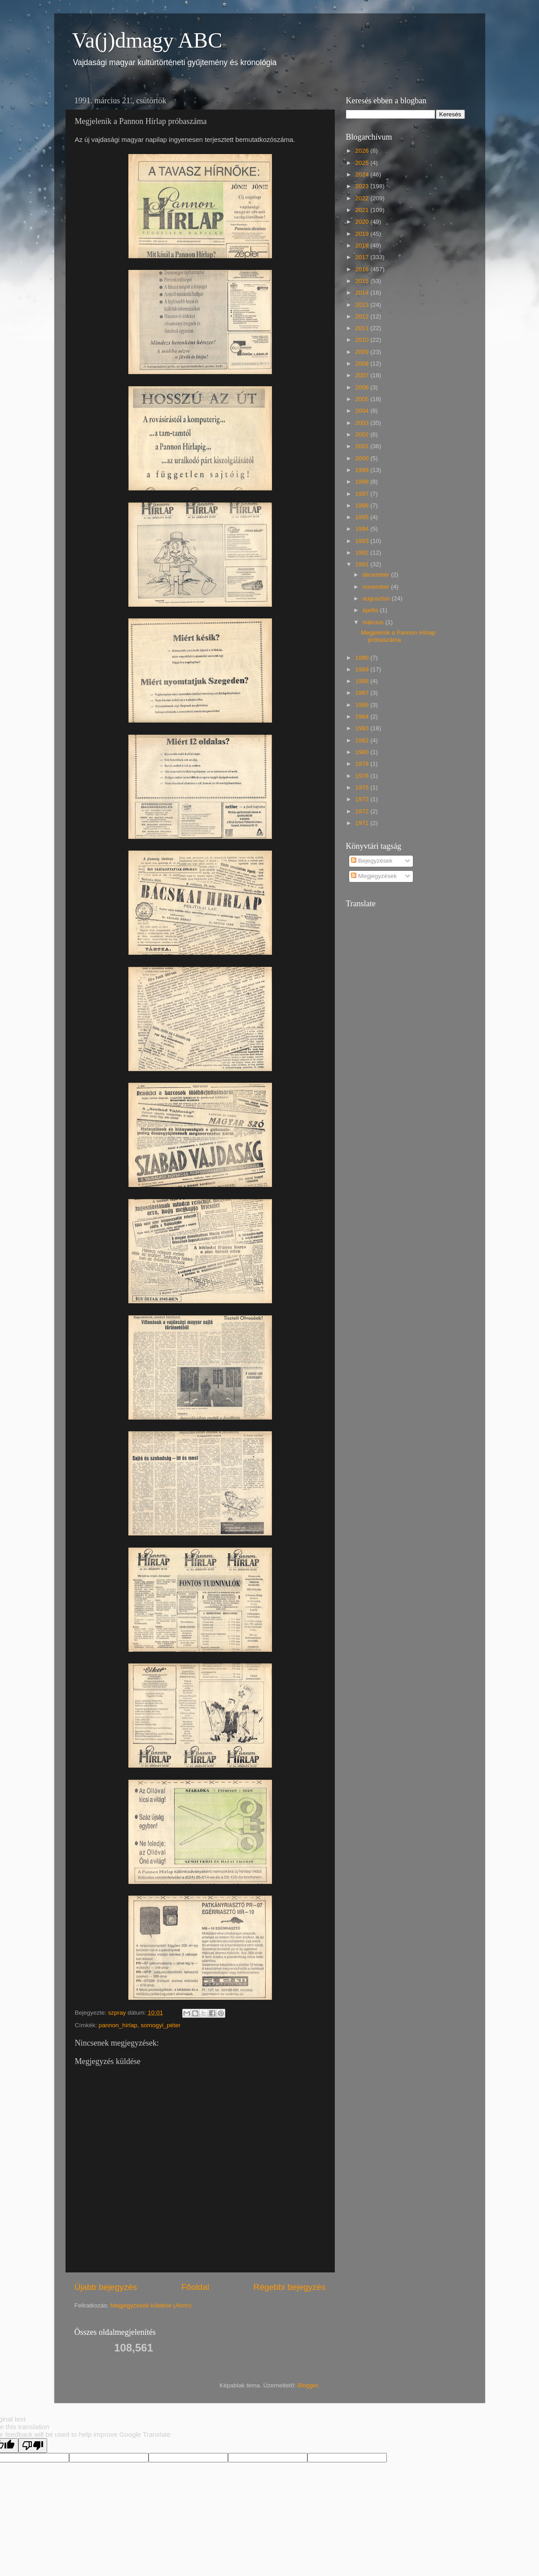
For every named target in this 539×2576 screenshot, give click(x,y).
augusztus (377, 598)
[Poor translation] (32, 2445)
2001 (362, 446)
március (374, 622)
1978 (362, 763)
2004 (362, 410)
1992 (362, 552)
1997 (362, 493)
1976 (362, 775)
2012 (362, 316)
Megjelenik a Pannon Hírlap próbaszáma (398, 636)
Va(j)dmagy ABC (147, 40)
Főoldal (195, 2287)
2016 (362, 269)
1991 (362, 564)
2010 (362, 339)
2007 (362, 375)
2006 (362, 387)
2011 (362, 328)
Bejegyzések (371, 860)
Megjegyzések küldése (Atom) (151, 2305)
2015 (362, 281)
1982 (362, 740)
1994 (362, 528)
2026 (362, 150)
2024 (362, 174)
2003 (362, 422)
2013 (362, 304)
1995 (362, 517)
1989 (362, 669)
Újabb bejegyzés (105, 2287)
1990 (362, 657)
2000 (362, 458)
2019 (362, 233)
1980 (362, 752)
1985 (362, 704)
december (377, 574)
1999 (362, 470)
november (377, 586)
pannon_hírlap (118, 2025)
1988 (362, 681)
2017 (362, 257)
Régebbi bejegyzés (290, 2287)
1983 (362, 728)
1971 (362, 823)
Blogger (307, 2385)
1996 (362, 505)
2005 (362, 399)
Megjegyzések (374, 876)
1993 (362, 541)
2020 (362, 221)
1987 (362, 692)
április (371, 610)
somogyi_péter (161, 2025)
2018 (362, 245)
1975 (362, 787)
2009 (362, 351)
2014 (362, 292)
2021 (362, 210)
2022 (362, 198)
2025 (362, 162)
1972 (362, 811)
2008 (362, 363)
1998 (362, 481)
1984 (362, 716)
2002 (362, 434)
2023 (362, 186)
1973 (362, 799)
